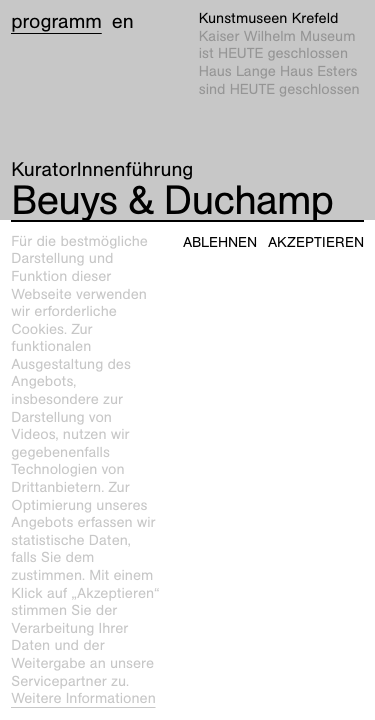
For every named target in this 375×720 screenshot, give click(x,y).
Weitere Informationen (83, 699)
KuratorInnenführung (102, 170)
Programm (56, 22)
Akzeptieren (316, 242)
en (123, 22)
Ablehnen (220, 242)
